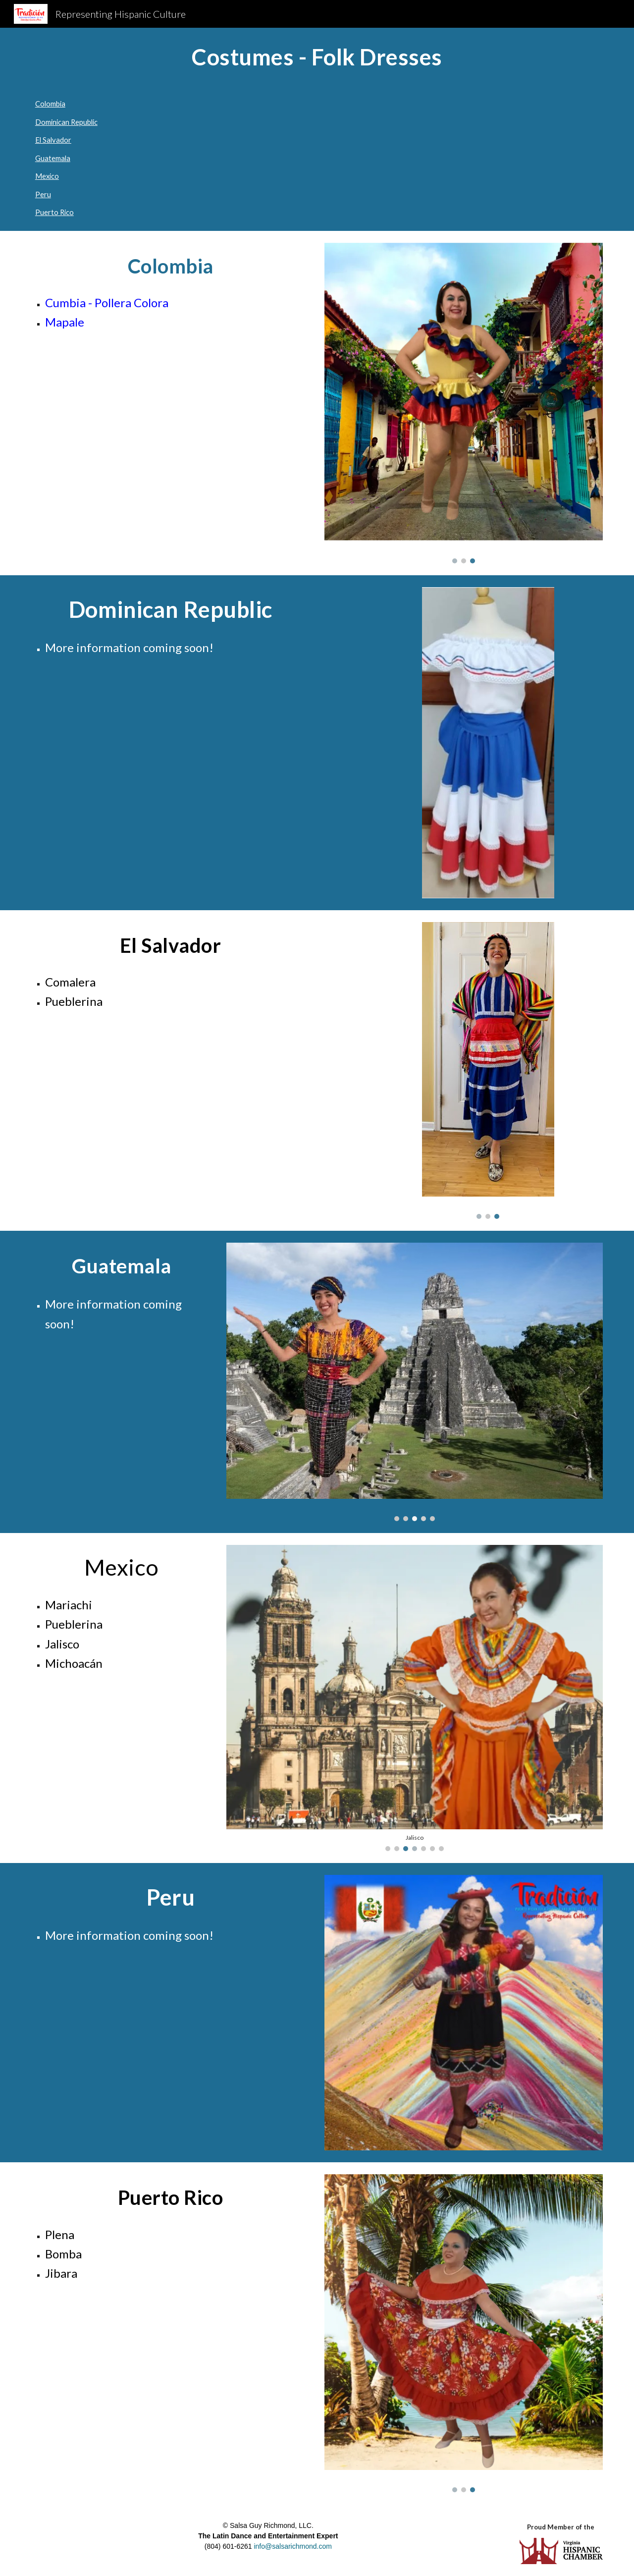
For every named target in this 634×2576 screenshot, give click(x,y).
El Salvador (53, 140)
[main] (317, 57)
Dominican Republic (66, 122)
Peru (43, 194)
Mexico (47, 176)
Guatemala (52, 158)
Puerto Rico (54, 212)
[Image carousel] (463, 403)
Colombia (50, 104)
